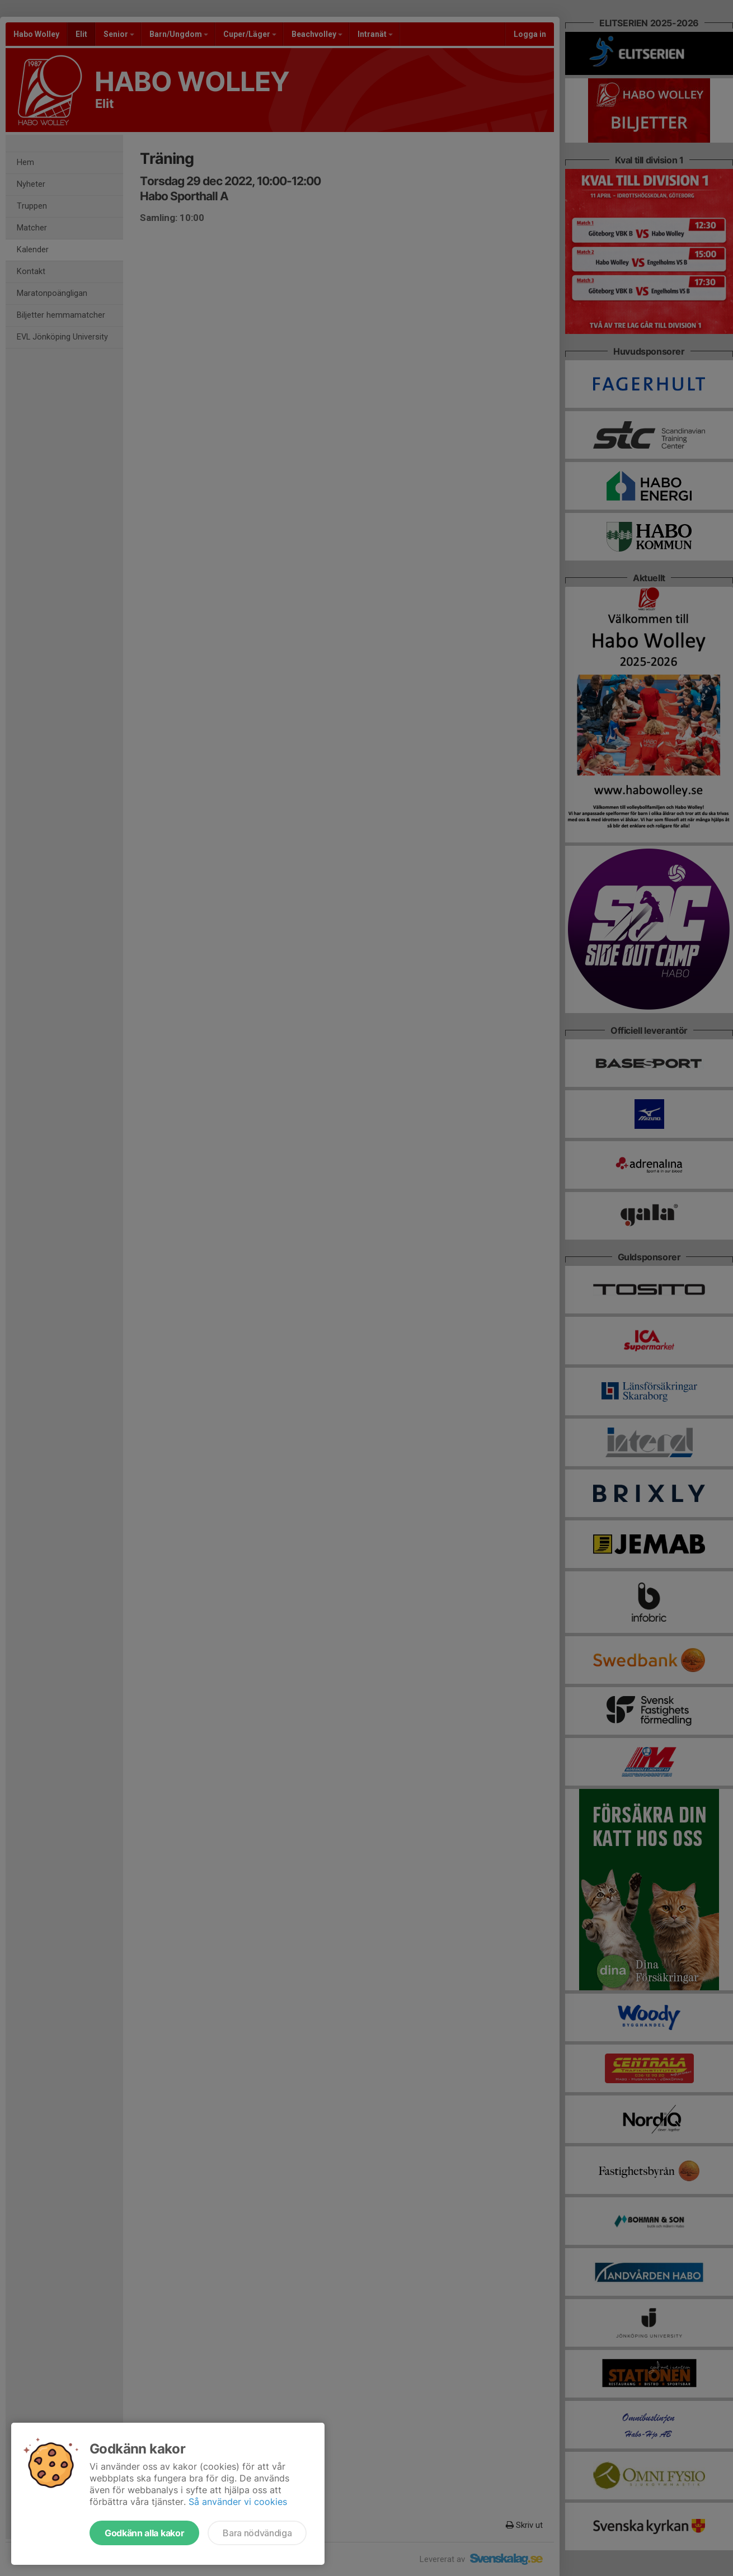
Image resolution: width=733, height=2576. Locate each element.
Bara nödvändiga (257, 2533)
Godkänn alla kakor (144, 2533)
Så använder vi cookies (238, 2501)
